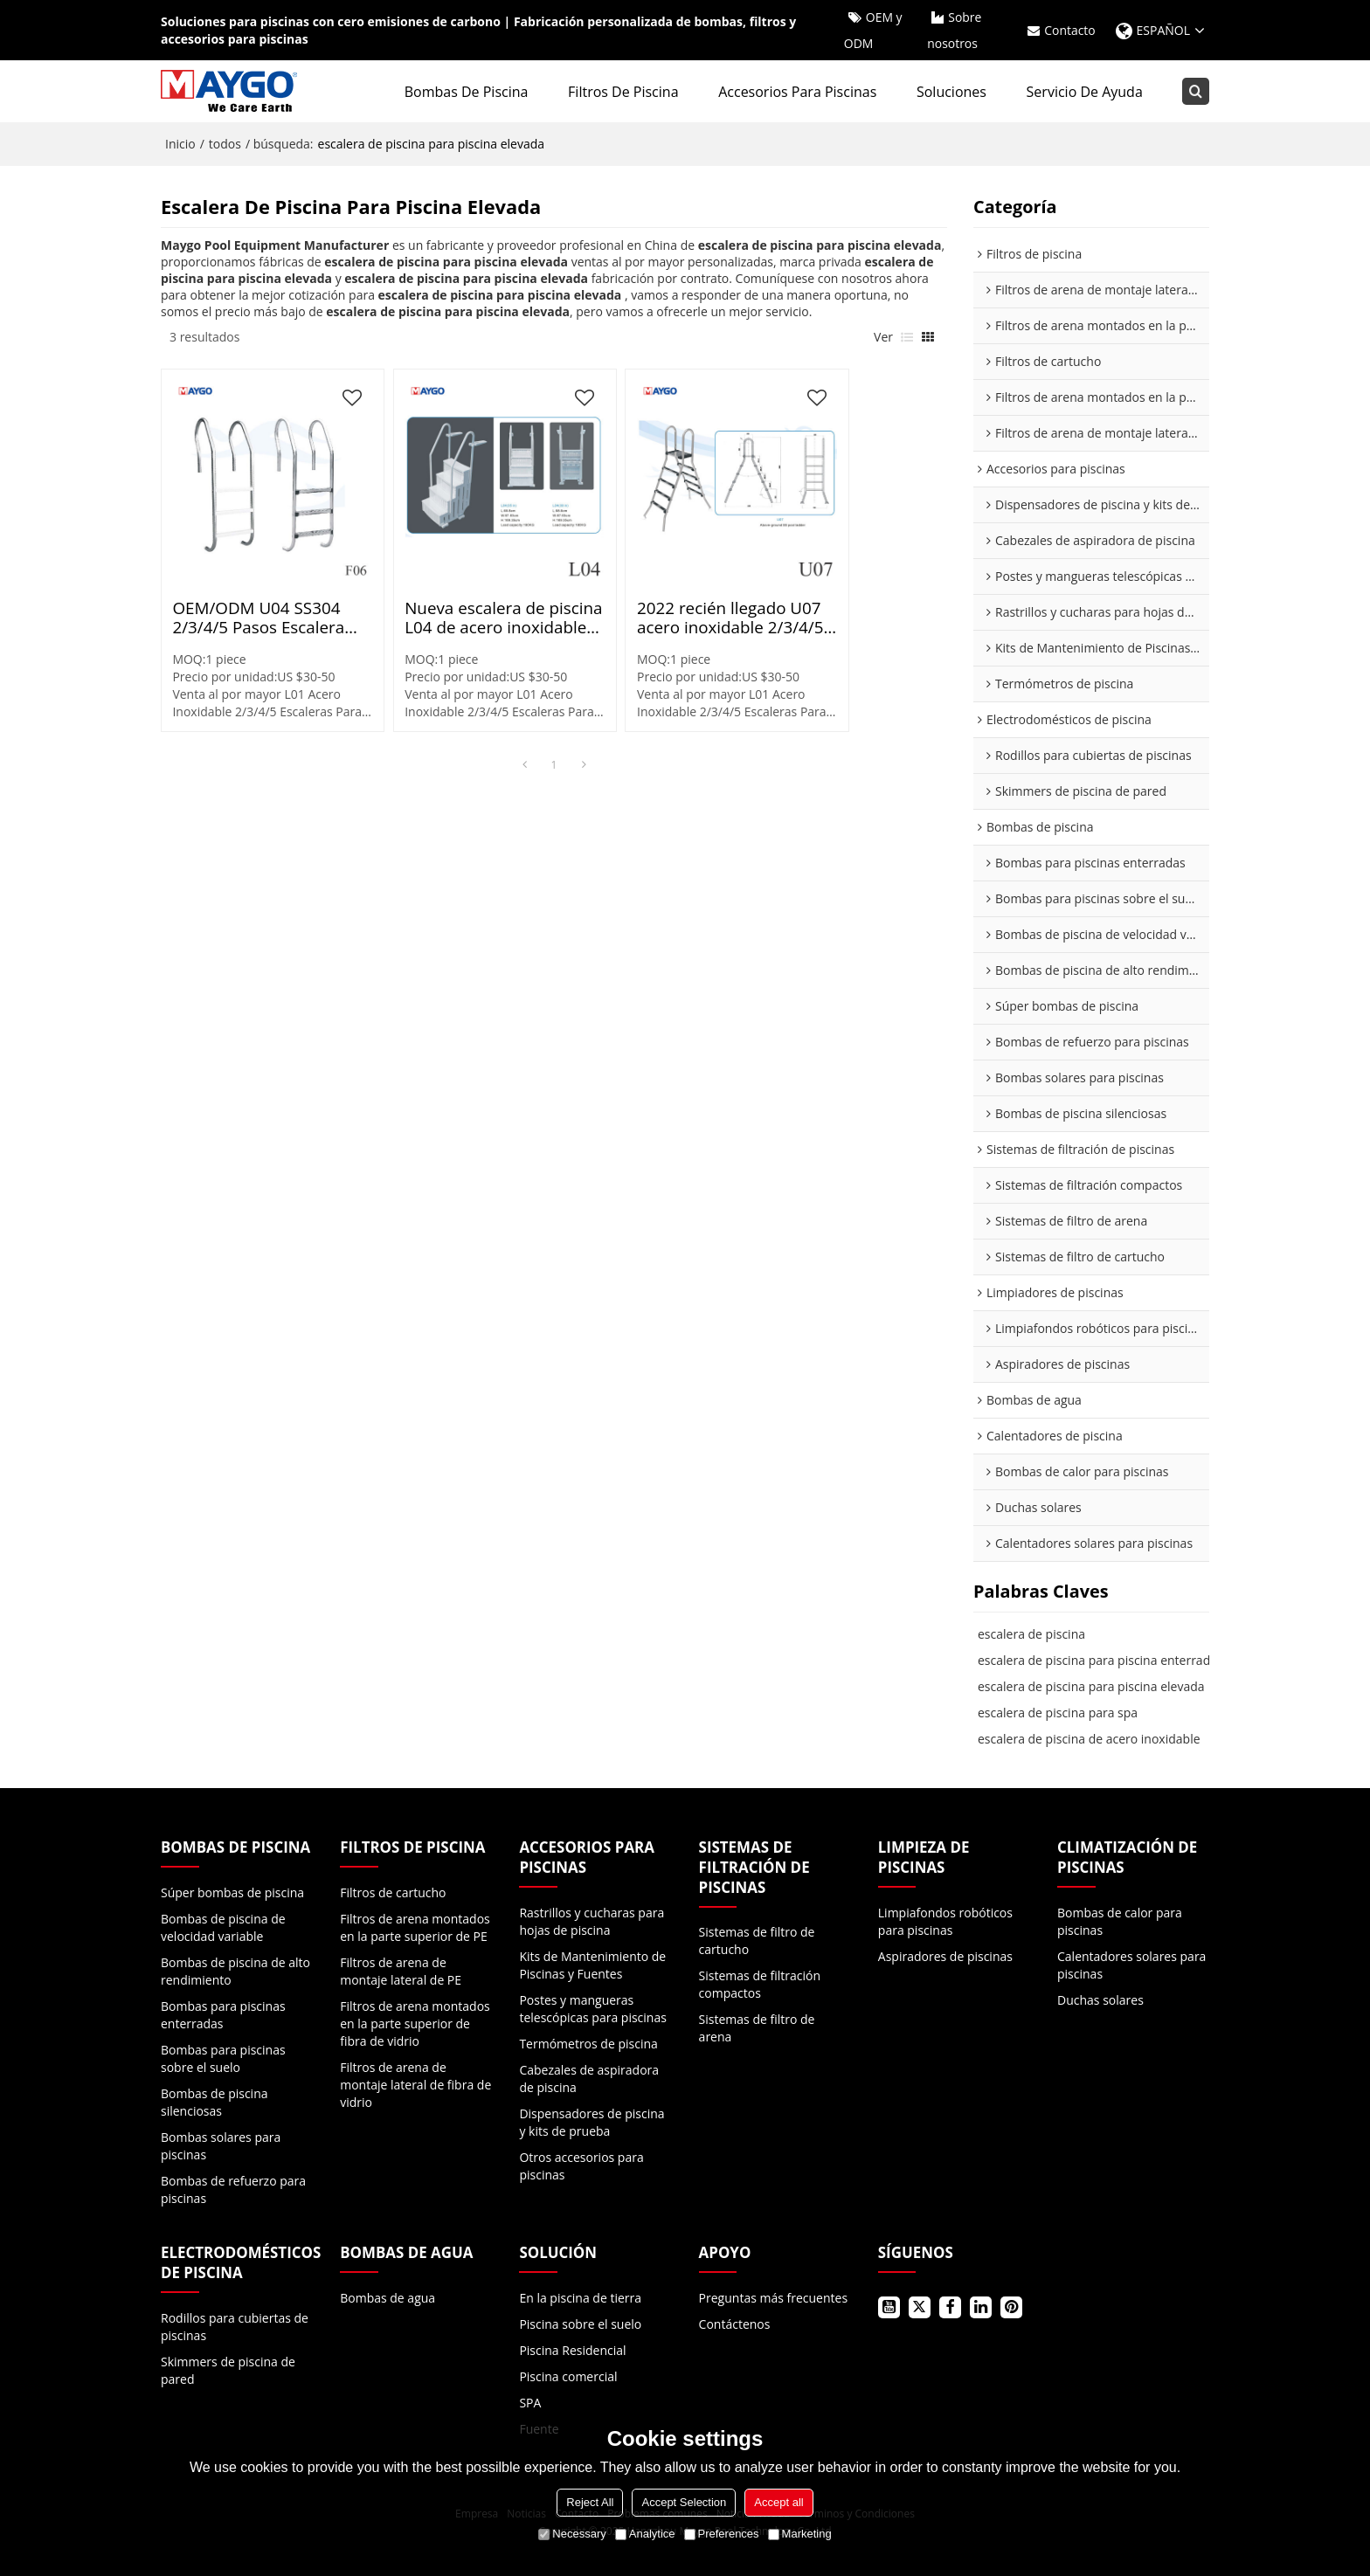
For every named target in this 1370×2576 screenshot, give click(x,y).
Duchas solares (1100, 2000)
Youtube (889, 2307)
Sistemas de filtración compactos (759, 1985)
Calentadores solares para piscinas (1131, 1965)
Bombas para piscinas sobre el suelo (223, 2058)
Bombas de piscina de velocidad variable (223, 1927)
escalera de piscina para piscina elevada (1091, 1686)
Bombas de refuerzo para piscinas (233, 2189)
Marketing (800, 2533)
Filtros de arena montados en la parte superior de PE (415, 1927)
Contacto (1070, 30)
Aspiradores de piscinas (945, 1956)
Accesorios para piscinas (798, 91)
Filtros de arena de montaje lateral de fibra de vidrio (415, 2084)
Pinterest (1011, 2307)
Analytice (645, 2533)
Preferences (721, 2533)
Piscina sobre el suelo (580, 2324)
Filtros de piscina (624, 91)
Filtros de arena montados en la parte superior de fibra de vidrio (415, 2023)
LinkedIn (981, 2307)
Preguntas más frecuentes (773, 2297)
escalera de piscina (1031, 1634)
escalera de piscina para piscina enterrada (1097, 1660)
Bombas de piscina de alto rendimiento (235, 1971)
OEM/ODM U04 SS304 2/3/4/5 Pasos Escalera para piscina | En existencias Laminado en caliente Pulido (255, 583)
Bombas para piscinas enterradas (223, 2015)
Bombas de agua (387, 2297)
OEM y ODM (872, 30)
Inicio (180, 143)
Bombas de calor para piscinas (1119, 1921)
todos (225, 143)
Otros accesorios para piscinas (581, 2166)
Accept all (778, 2502)
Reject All (589, 2502)
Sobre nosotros (954, 30)
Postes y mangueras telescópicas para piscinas (592, 2009)
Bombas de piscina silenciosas (214, 2102)
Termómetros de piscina (588, 2043)
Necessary (571, 2533)
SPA (530, 2402)
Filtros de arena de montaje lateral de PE (400, 1971)
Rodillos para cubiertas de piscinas (234, 2327)
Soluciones (952, 91)
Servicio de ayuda (1085, 91)
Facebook (950, 2307)
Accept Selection (683, 2502)
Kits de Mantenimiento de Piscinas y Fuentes (592, 1965)
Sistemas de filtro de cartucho (757, 1941)
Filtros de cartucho (393, 1892)
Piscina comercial (568, 2376)
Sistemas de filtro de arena (757, 2029)
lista (906, 337)
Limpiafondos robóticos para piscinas (945, 1921)
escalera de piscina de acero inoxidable (1089, 1738)
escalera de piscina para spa (1058, 1712)
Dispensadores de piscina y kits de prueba (591, 2122)
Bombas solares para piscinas (220, 2146)
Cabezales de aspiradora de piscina (589, 2078)
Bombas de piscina (467, 91)
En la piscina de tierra (580, 2297)
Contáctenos (735, 2324)
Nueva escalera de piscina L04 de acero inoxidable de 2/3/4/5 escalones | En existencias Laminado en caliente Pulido (453, 583)
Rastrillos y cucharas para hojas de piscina (591, 1921)
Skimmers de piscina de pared (228, 2370)
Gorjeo (920, 2307)
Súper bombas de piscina (232, 1892)
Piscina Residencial (572, 2350)
